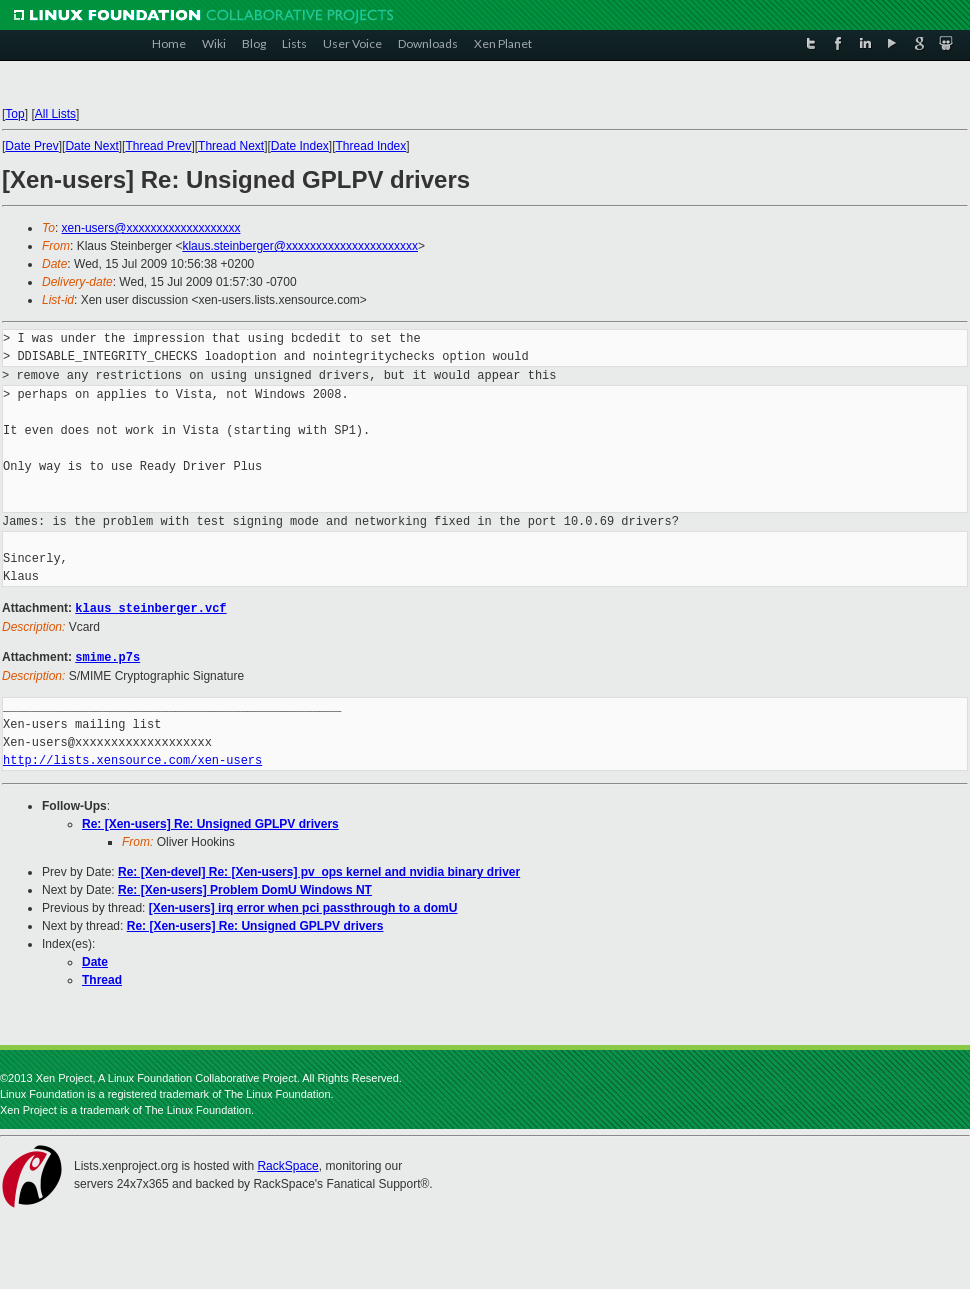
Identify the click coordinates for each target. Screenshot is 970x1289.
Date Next (91, 146)
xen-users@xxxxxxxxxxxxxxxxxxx (151, 228)
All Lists (55, 114)
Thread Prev (158, 146)
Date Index (300, 146)
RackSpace (287, 1164)
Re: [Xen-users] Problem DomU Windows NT (245, 888)
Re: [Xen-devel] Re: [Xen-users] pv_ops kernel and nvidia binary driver (319, 870)
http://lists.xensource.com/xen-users (132, 758)
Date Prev (31, 146)
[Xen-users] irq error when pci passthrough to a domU (303, 906)
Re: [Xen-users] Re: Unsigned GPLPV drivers (210, 822)
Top (14, 114)
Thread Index (371, 146)
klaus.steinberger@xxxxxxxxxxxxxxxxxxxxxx (300, 246)
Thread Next (231, 146)
